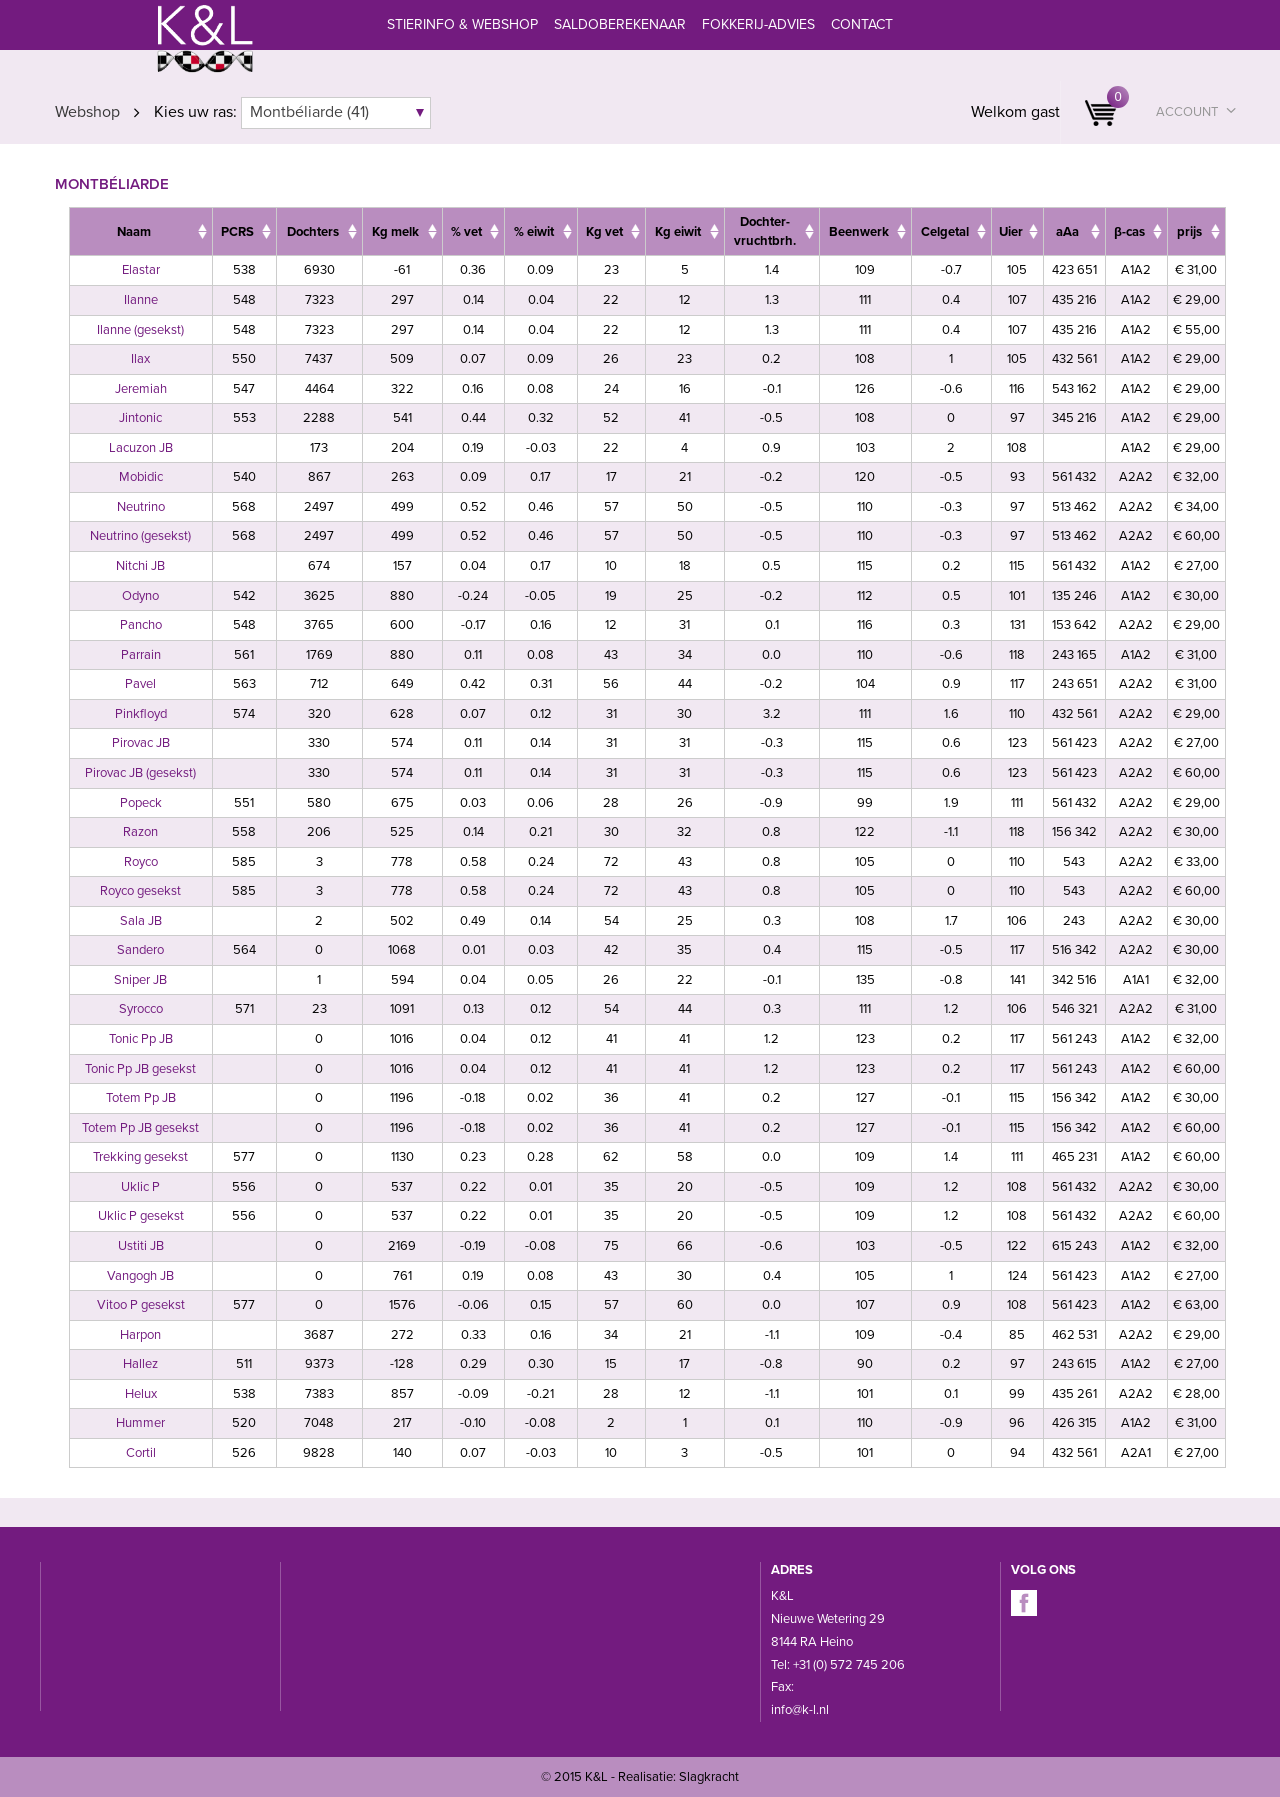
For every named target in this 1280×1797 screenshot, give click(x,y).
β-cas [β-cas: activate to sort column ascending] (1129, 232)
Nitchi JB (140, 566)
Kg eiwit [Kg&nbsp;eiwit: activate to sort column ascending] (678, 232)
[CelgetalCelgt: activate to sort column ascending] (951, 232)
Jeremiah (141, 389)
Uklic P (140, 1187)
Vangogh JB (140, 1276)
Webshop (87, 112)
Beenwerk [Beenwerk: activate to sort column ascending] (859, 232)
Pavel (140, 684)
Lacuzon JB (141, 448)
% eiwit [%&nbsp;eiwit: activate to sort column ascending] (534, 232)
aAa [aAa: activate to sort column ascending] (1067, 232)
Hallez (140, 1364)
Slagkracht (709, 1777)
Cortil (141, 1453)
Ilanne (141, 300)
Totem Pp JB (141, 1098)
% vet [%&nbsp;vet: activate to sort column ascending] (466, 232)
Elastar (141, 270)
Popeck (141, 803)
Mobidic (141, 477)
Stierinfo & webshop (462, 24)
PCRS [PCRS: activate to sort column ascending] (237, 232)
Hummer (140, 1423)
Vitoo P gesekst (141, 1305)
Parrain (141, 655)
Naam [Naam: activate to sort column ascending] (134, 232)
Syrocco (141, 1009)
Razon (140, 832)
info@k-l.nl (800, 1710)
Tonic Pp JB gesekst (140, 1069)
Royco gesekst (140, 891)
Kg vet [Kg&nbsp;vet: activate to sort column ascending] (604, 232)
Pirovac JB (141, 743)
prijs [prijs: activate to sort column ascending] (1189, 232)
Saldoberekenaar (620, 24)
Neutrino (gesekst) (140, 536)
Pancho (141, 625)
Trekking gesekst (140, 1157)
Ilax (140, 359)
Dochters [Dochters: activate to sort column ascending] (313, 232)
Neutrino (141, 507)
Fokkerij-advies (758, 24)
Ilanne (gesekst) (140, 330)
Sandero (140, 950)
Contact (862, 24)
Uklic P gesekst (141, 1216)
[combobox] (336, 113)
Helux (141, 1394)
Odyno (140, 596)
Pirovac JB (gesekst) (140, 773)
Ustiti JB (141, 1246)
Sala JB (141, 921)
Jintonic (140, 418)
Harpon (140, 1335)
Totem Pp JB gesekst (140, 1128)
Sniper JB (140, 980)
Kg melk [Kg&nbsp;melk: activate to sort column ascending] (395, 232)
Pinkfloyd (141, 714)
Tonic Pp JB (141, 1039)
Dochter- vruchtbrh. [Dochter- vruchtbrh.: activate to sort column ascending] (765, 231)
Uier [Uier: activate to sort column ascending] (1011, 232)
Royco (141, 862)
